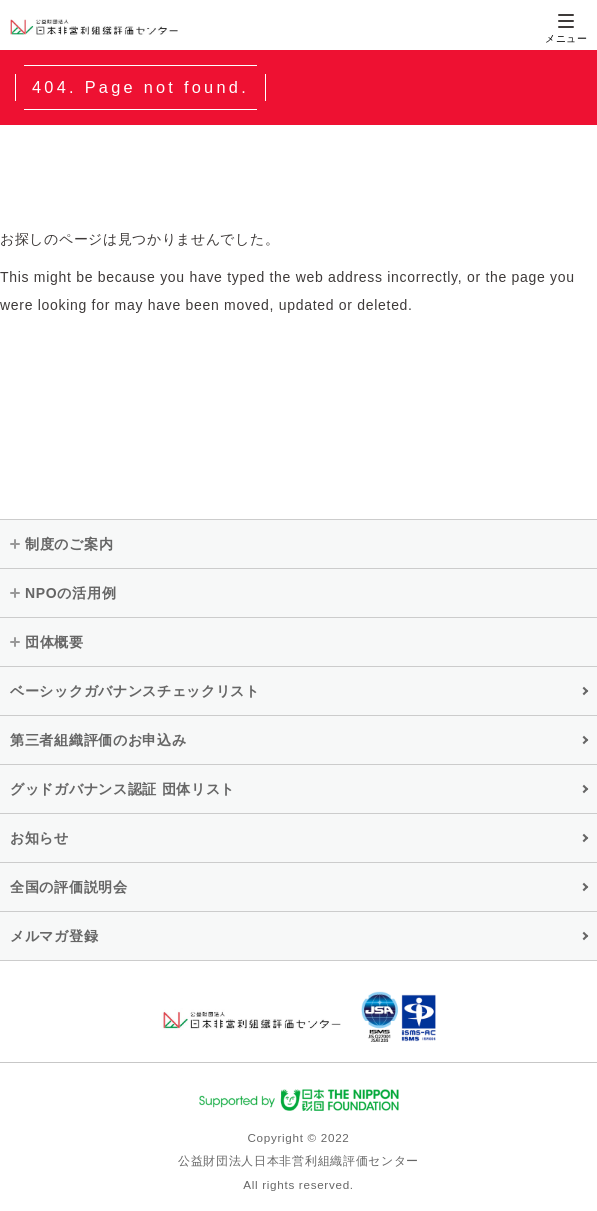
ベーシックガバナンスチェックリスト (135, 691)
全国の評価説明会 (69, 887)
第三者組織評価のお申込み (98, 740)
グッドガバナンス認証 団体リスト (122, 789)
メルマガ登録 (54, 936)
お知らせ (39, 838)
